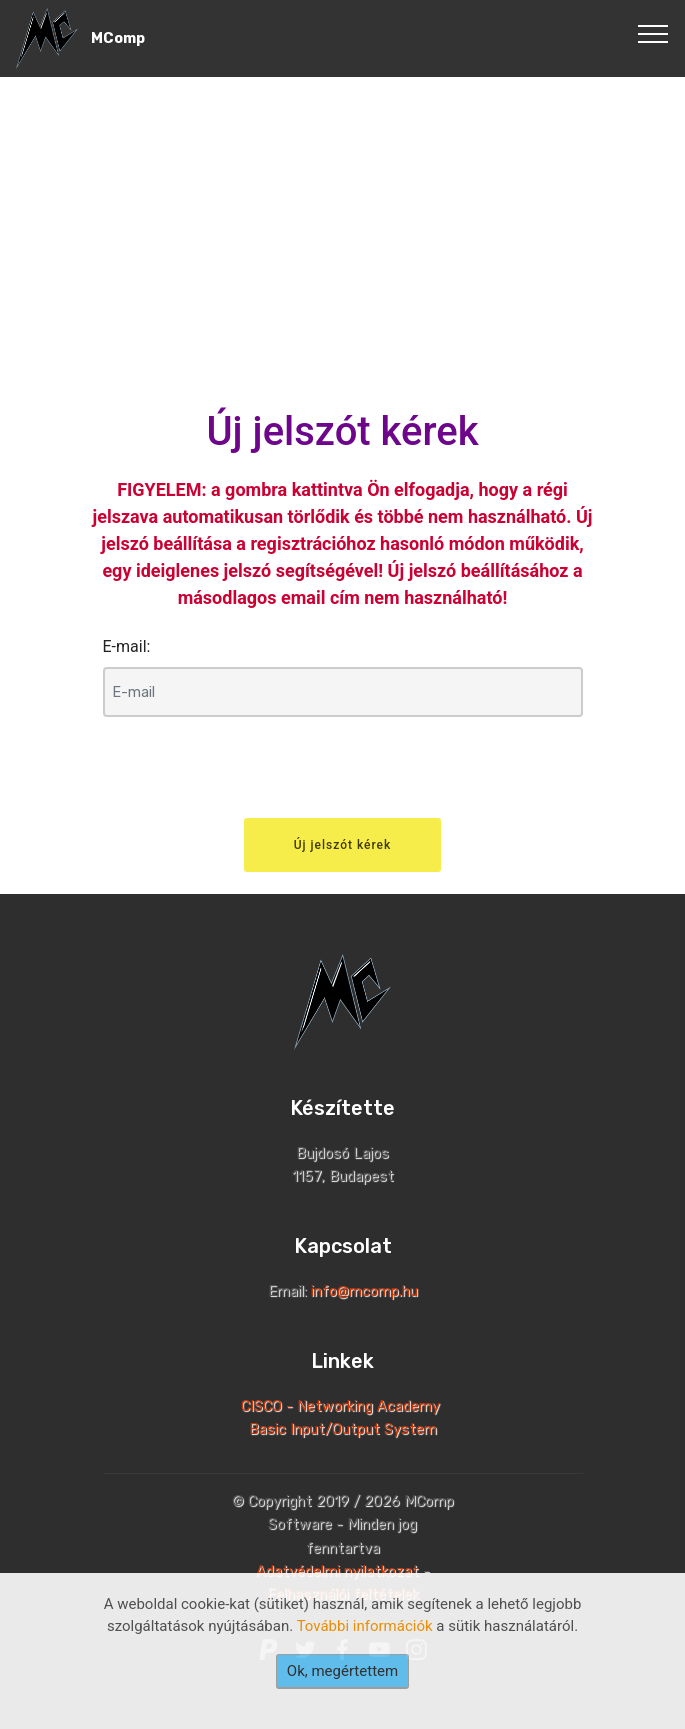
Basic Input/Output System (343, 1429)
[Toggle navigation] (653, 33)
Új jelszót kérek (343, 845)
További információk (365, 1626)
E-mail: (127, 646)
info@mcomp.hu (364, 1291)
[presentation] (255, 772)
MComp (118, 38)
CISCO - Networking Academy (342, 1406)
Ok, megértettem (342, 1671)
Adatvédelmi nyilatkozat (337, 1571)
